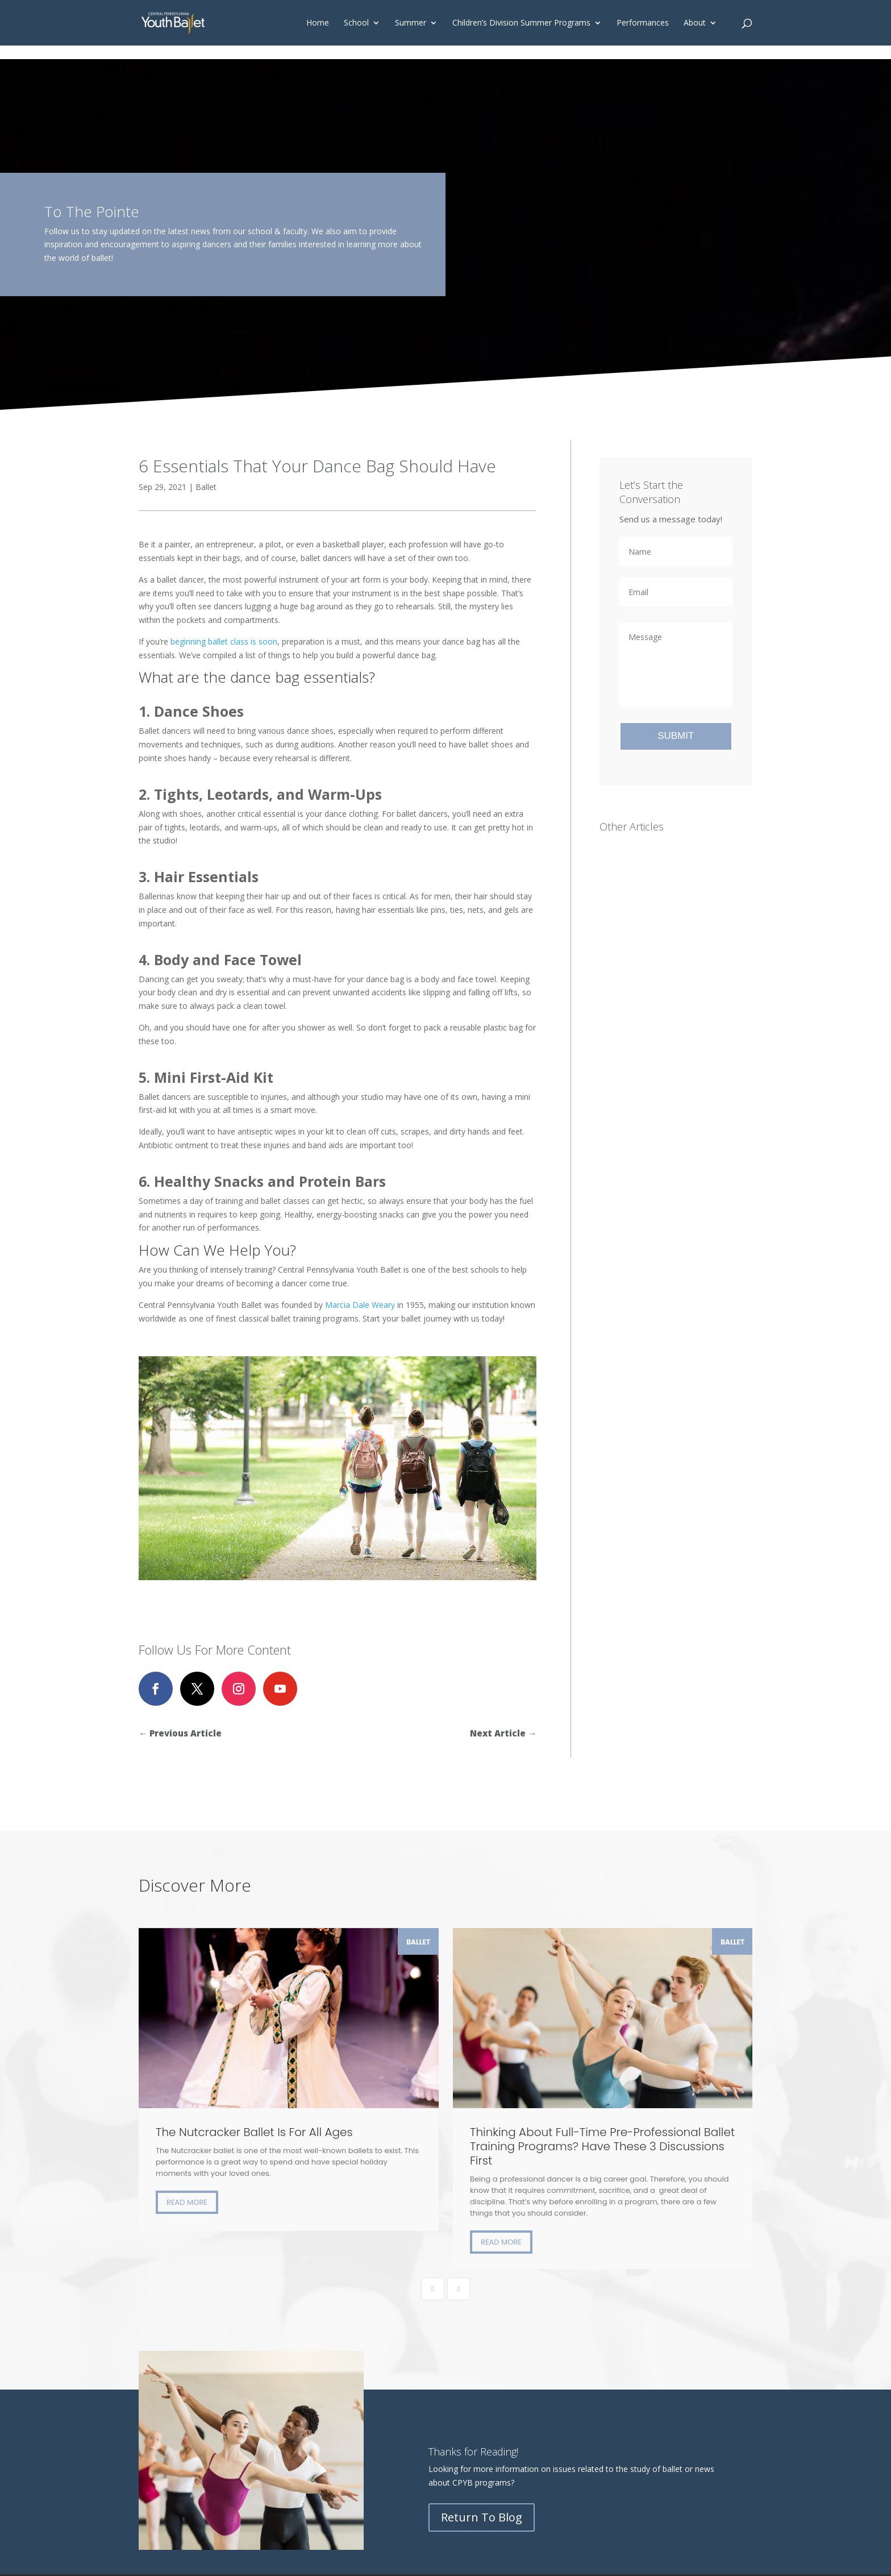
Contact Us (375, 2376)
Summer (410, 23)
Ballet (205, 486)
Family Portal (487, 2349)
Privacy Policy (713, 2432)
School (356, 23)
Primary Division (168, 2349)
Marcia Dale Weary (360, 1304)
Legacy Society (382, 2362)
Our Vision (373, 2335)
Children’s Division (172, 2335)
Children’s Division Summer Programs (521, 23)
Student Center (490, 2335)
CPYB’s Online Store (499, 2403)
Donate (368, 2349)
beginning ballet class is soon (223, 641)
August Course (274, 2362)
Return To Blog (481, 2195)
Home (317, 23)
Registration (161, 2389)
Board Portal (486, 2362)
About (695, 23)
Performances (643, 23)
